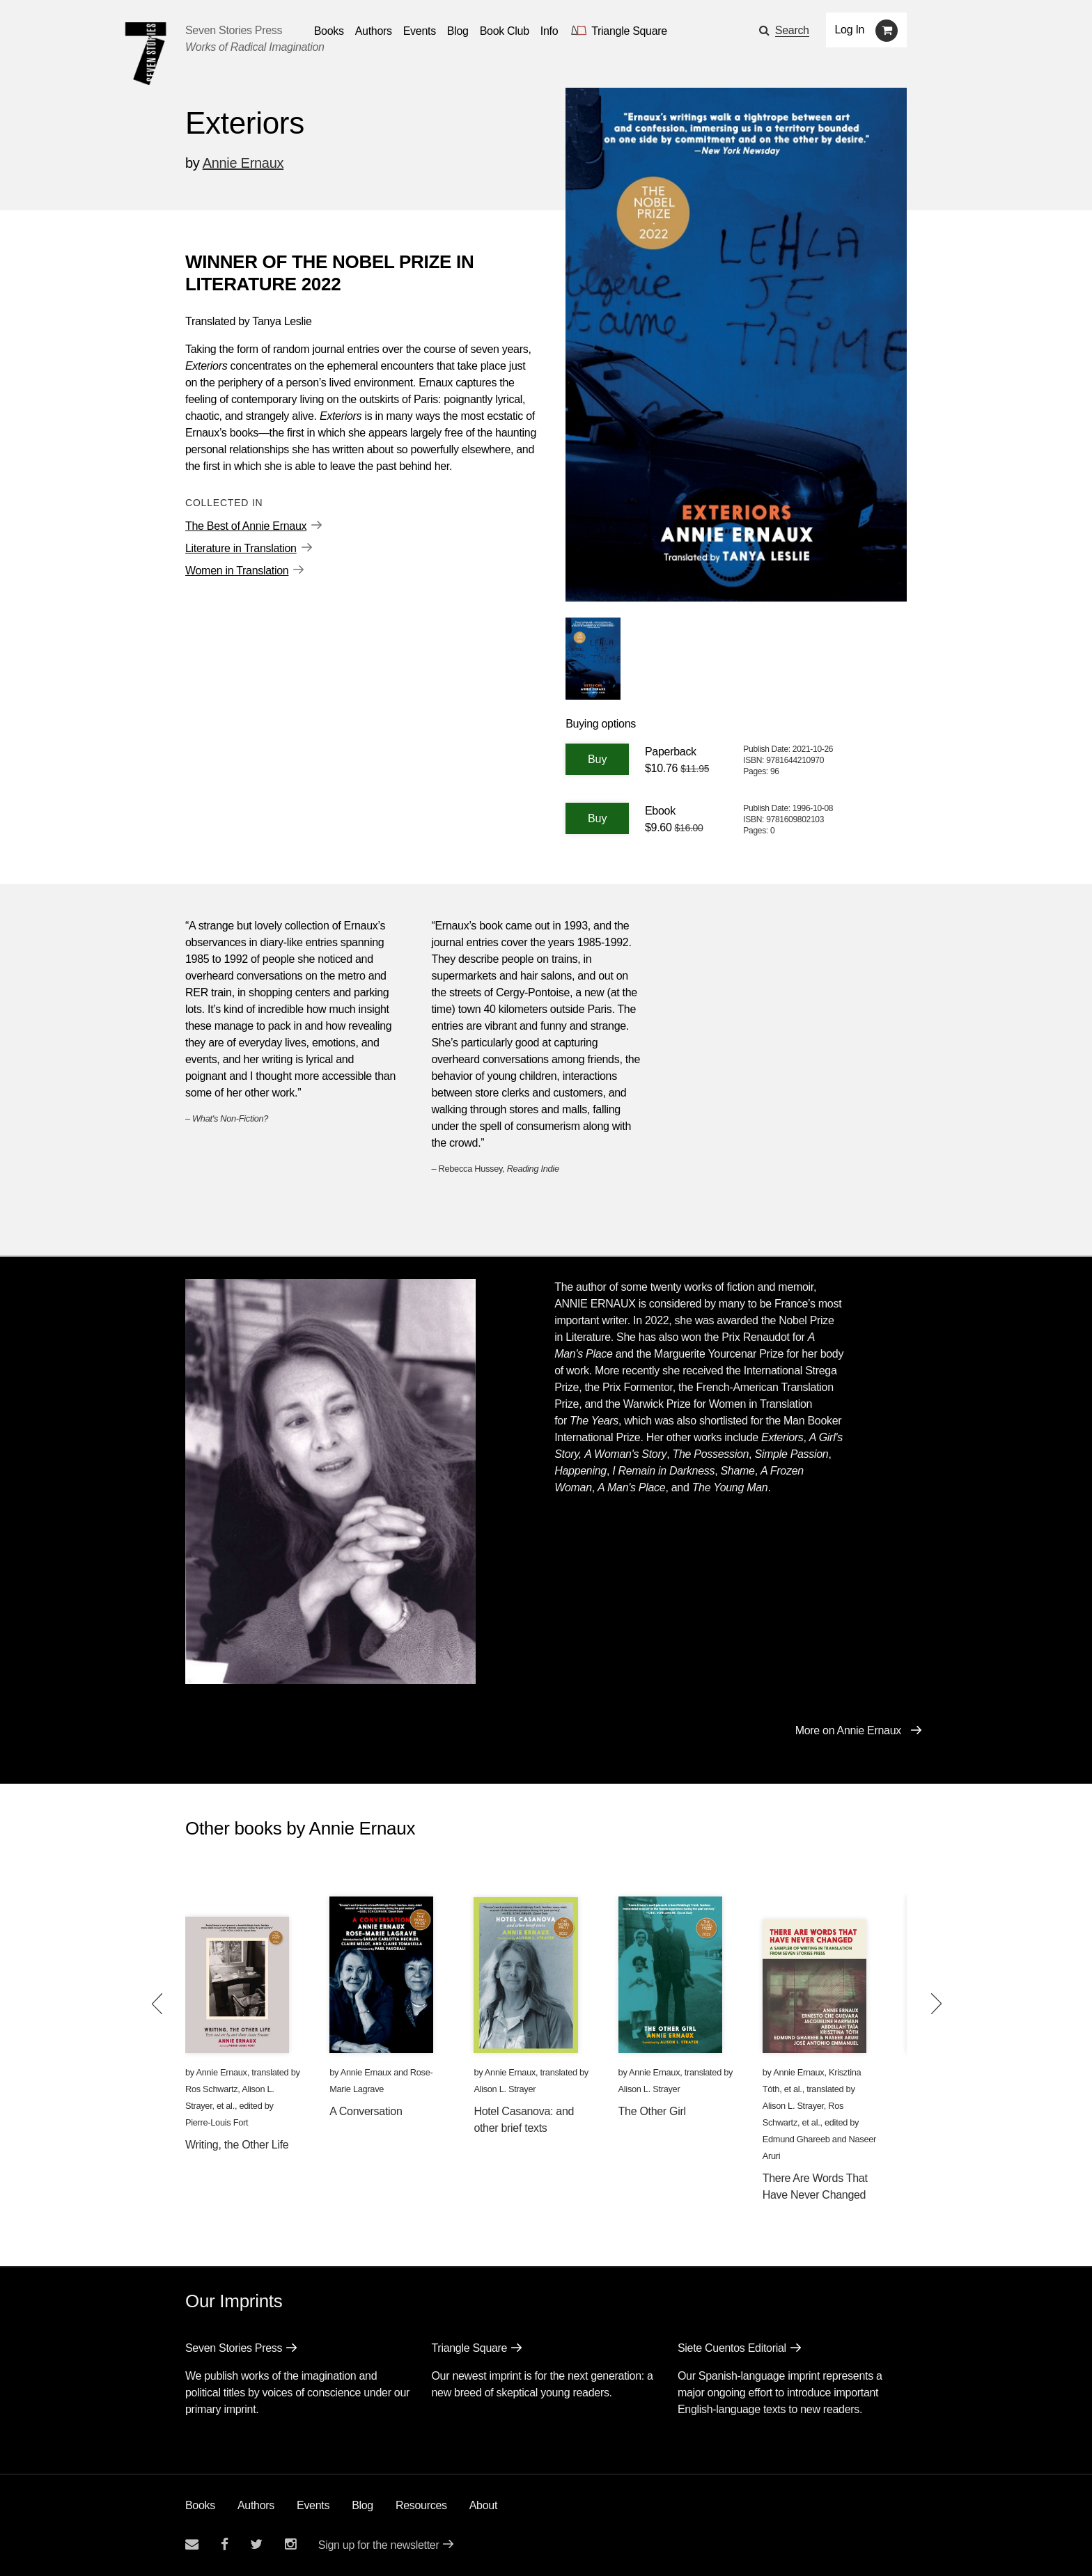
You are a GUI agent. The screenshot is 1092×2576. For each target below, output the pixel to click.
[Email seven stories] (191, 2544)
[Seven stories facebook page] (224, 2544)
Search (792, 30)
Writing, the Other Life (236, 2145)
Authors (255, 2505)
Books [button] (329, 31)
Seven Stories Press (233, 30)
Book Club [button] (504, 31)
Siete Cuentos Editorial (732, 2348)
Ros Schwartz (211, 2089)
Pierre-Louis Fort (216, 2122)
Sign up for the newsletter (378, 2545)
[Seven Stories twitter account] (256, 2544)
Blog (362, 2505)
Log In (850, 30)
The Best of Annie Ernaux (245, 526)
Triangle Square (469, 2348)
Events (313, 2505)
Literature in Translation (241, 548)
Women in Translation (236, 570)
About (483, 2505)
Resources (421, 2505)
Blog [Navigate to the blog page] (458, 31)
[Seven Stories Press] (145, 53)
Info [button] (549, 31)
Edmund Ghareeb (796, 2139)
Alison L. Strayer (505, 2089)
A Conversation (365, 2111)
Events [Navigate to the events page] (419, 31)
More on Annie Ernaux (848, 1730)
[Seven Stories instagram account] (290, 2544)
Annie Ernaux (243, 163)
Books (200, 2505)
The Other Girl (652, 2111)
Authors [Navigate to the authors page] (373, 31)
